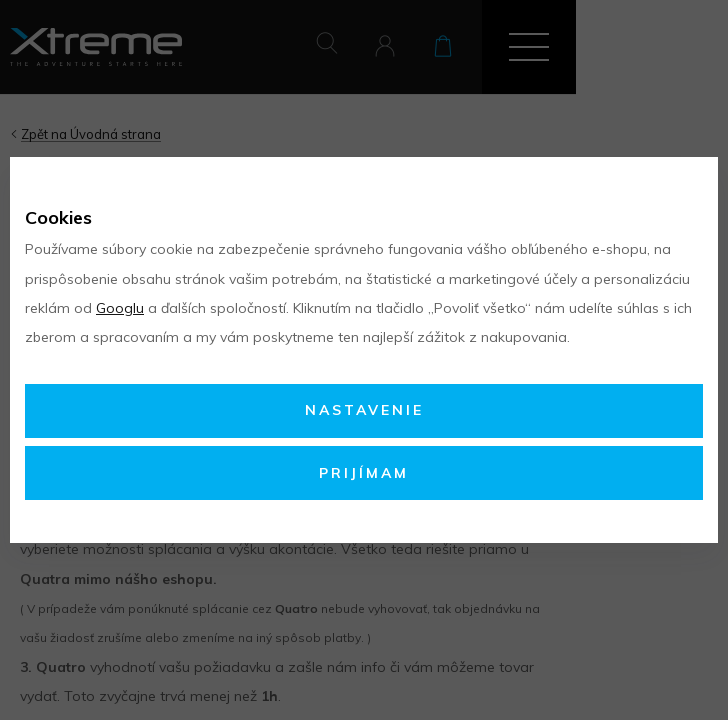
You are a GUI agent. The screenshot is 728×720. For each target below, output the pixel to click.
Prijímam (364, 473)
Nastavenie (364, 410)
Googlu (120, 308)
